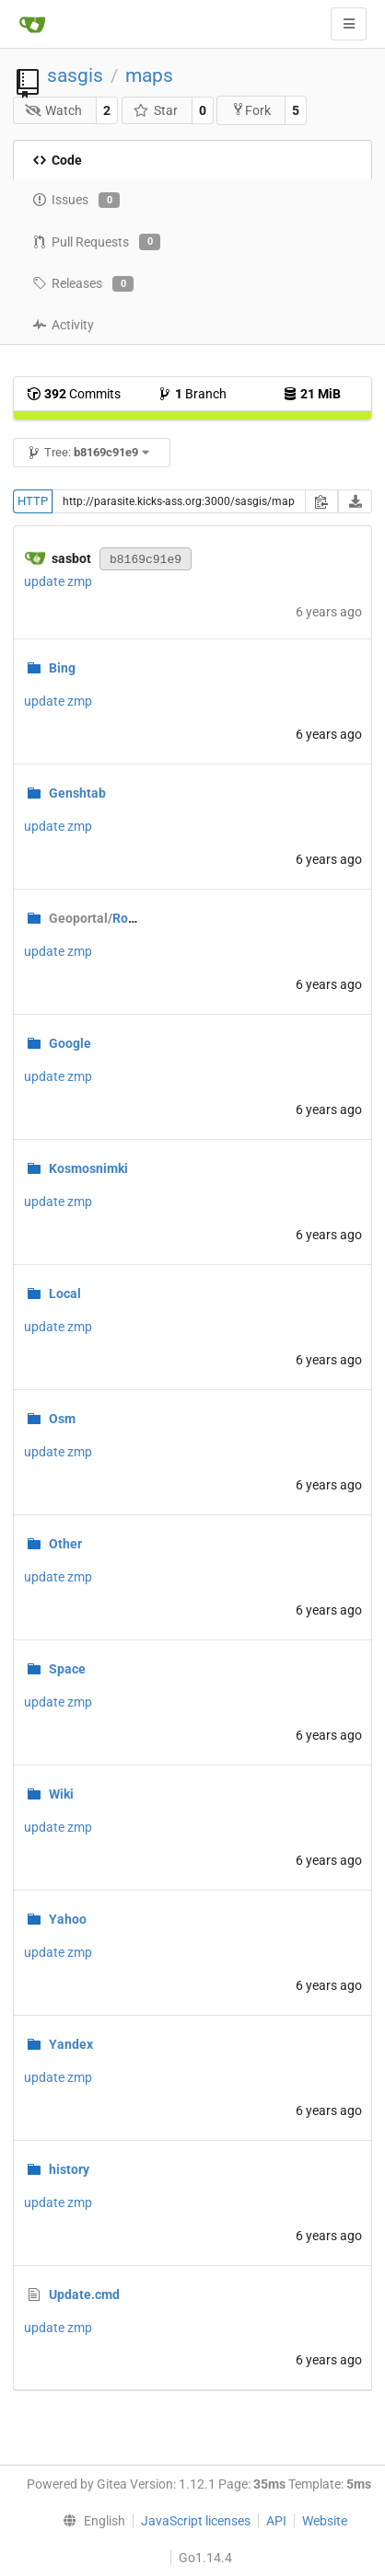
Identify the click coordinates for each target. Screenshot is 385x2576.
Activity (63, 324)
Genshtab (77, 793)
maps (149, 75)
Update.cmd (84, 2294)
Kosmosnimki (88, 1168)
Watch (54, 110)
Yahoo (68, 1919)
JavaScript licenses (196, 2520)
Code (57, 160)
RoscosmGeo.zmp (133, 918)
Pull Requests (96, 242)
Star (155, 110)
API (276, 2520)
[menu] (90, 2520)
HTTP (33, 501)
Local (65, 1293)
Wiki (61, 1794)
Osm (62, 1418)
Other (65, 1543)
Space (67, 1669)
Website (324, 2520)
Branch (192, 393)
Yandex (71, 2044)
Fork (251, 110)
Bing (62, 668)
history (69, 2169)
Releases (83, 284)
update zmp (58, 581)
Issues (76, 200)
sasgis (75, 75)
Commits (74, 393)
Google (70, 1043)
